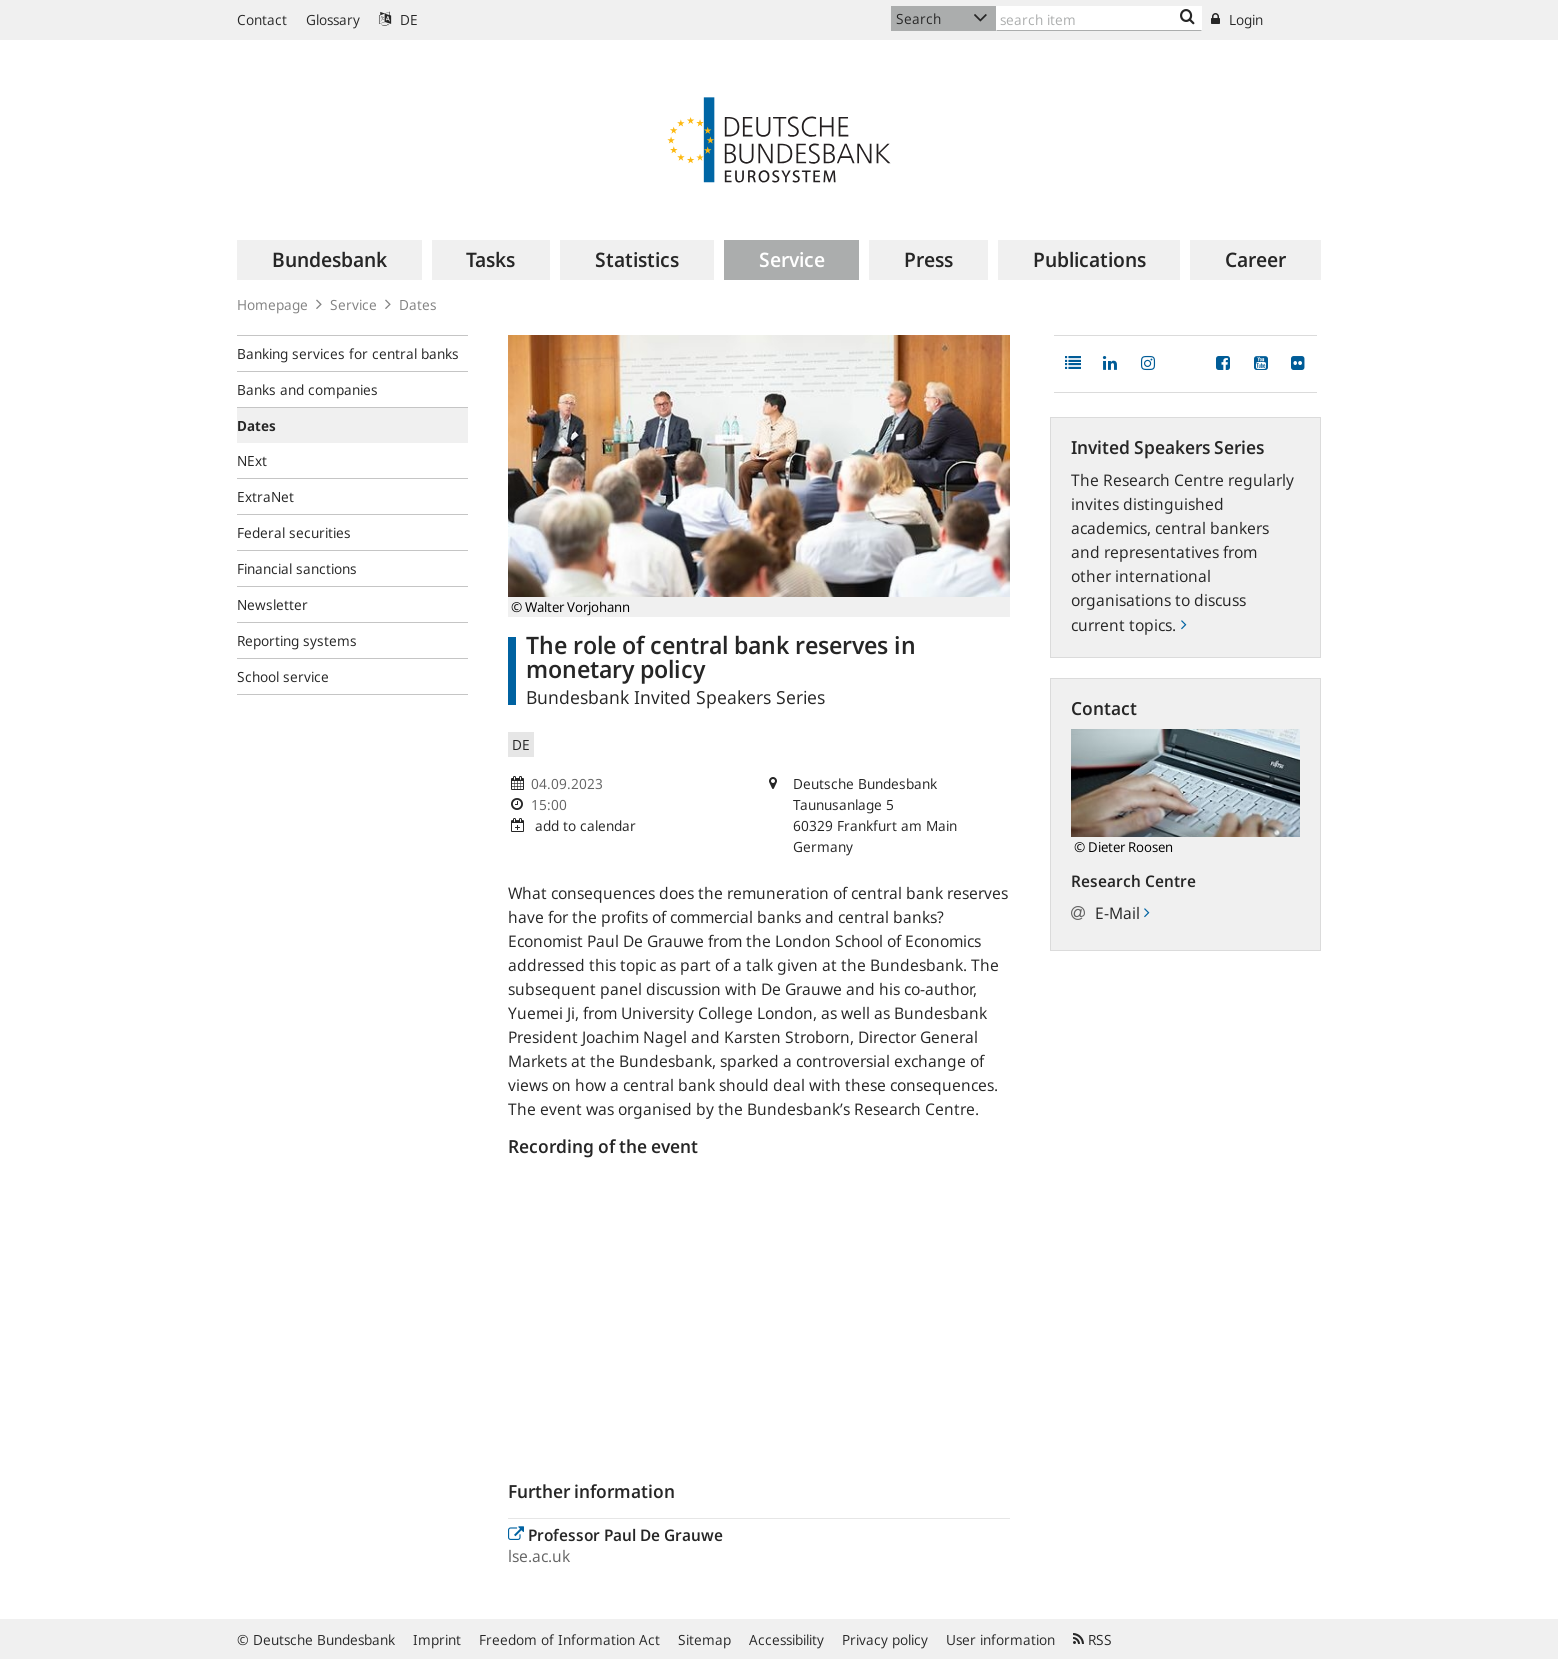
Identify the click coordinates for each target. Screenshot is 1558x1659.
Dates (418, 304)
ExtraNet (265, 496)
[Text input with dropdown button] (1099, 18)
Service (353, 304)
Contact (262, 19)
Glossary (333, 19)
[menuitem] (329, 260)
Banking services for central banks (348, 353)
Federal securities (294, 532)
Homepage (272, 304)
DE (398, 19)
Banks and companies (307, 389)
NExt (252, 460)
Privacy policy (885, 1639)
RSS (1092, 1639)
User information (1000, 1639)
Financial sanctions (297, 568)
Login (1237, 19)
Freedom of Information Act (569, 1639)
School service (283, 676)
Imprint (437, 1639)
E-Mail (1122, 913)
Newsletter (272, 604)
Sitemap (704, 1639)
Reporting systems (297, 640)
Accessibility (786, 1639)
